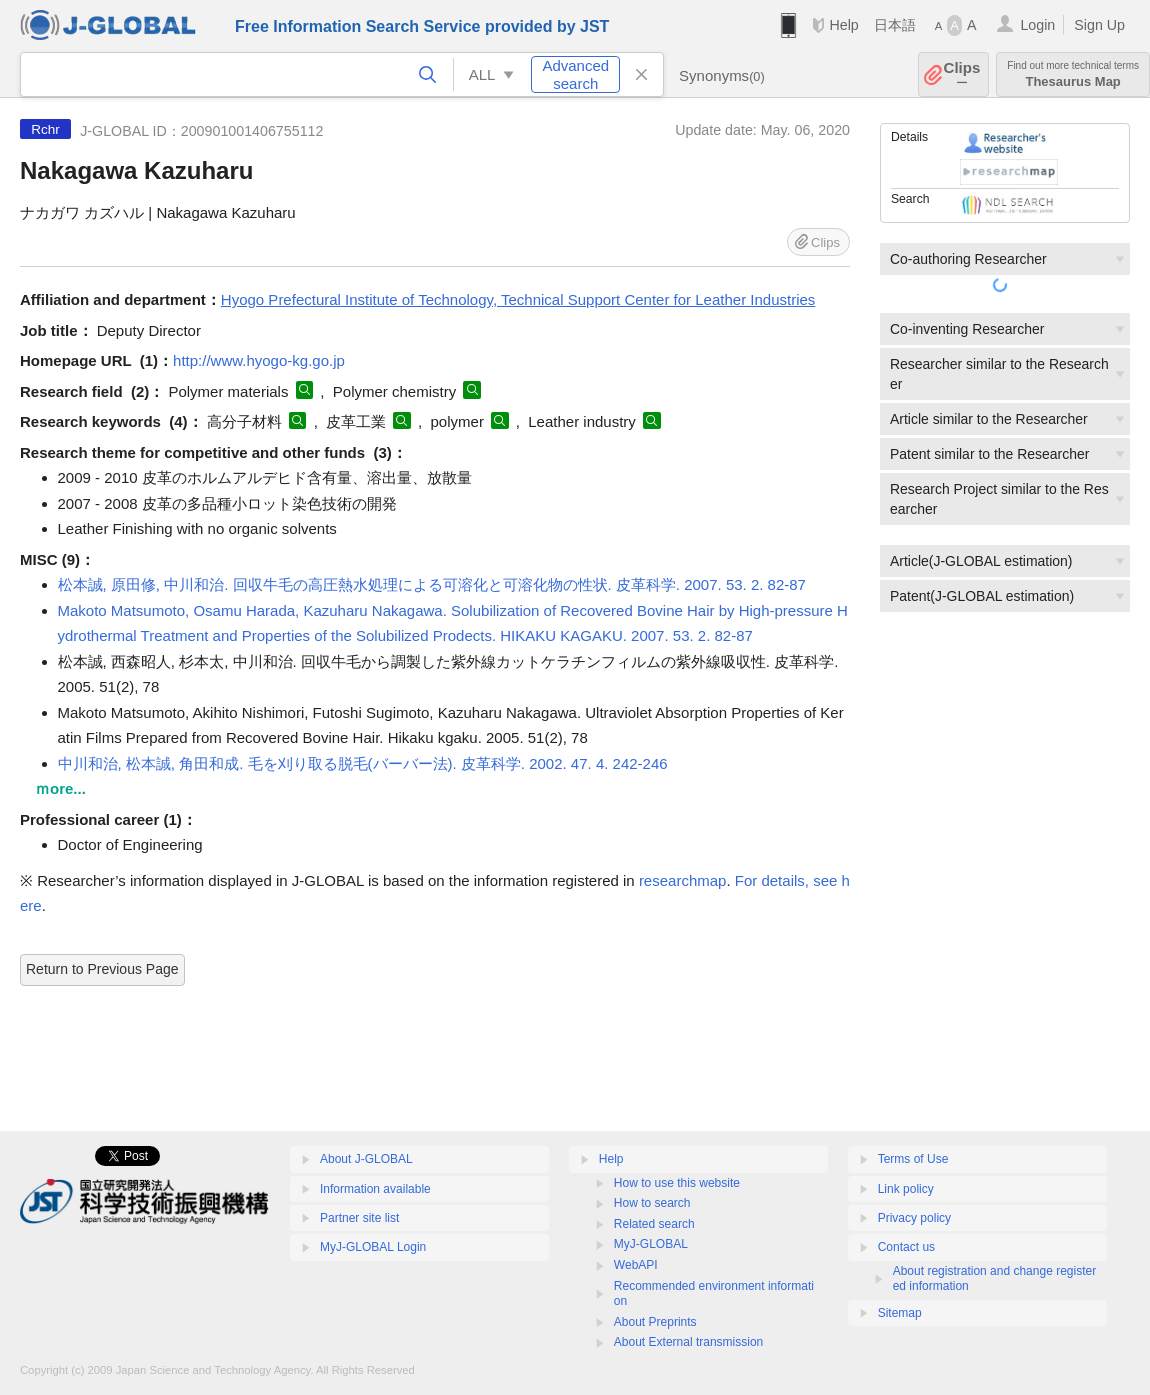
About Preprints (655, 1322)
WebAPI (636, 1265)
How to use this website (677, 1183)
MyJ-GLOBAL (651, 1244)
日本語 (895, 25)
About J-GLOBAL (366, 1159)
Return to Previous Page (102, 969)
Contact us (906, 1247)
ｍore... (60, 788)
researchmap (683, 880)
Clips (962, 74)
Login (1037, 25)
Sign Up (1099, 25)
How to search (652, 1203)
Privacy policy (914, 1218)
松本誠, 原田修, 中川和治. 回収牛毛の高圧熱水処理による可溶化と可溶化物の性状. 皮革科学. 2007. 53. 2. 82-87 (432, 584)
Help (843, 25)
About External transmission (688, 1342)
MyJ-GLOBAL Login (373, 1247)
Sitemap (900, 1313)
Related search (654, 1224)
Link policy (906, 1189)
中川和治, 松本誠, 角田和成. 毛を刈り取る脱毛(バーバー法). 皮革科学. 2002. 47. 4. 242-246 (363, 763)
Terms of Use (913, 1159)
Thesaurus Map (1073, 74)
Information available (375, 1189)
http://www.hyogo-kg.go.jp (259, 360)
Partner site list (359, 1218)
